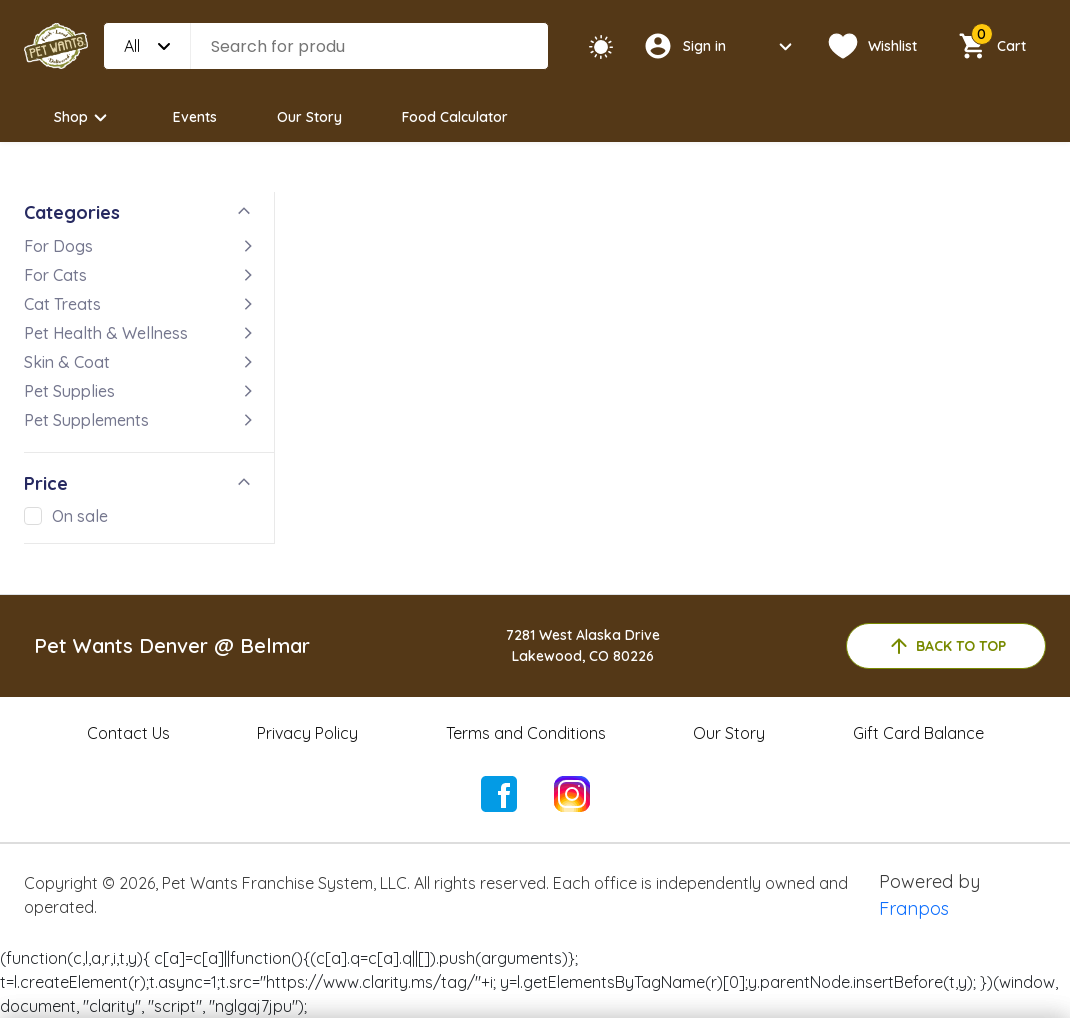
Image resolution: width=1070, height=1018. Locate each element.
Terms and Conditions (526, 733)
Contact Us (128, 733)
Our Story (309, 117)
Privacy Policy (307, 733)
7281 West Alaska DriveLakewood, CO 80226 (583, 645)
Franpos (914, 908)
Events (195, 117)
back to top (946, 646)
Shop (83, 117)
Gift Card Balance (918, 733)
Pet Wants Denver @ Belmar (172, 645)
